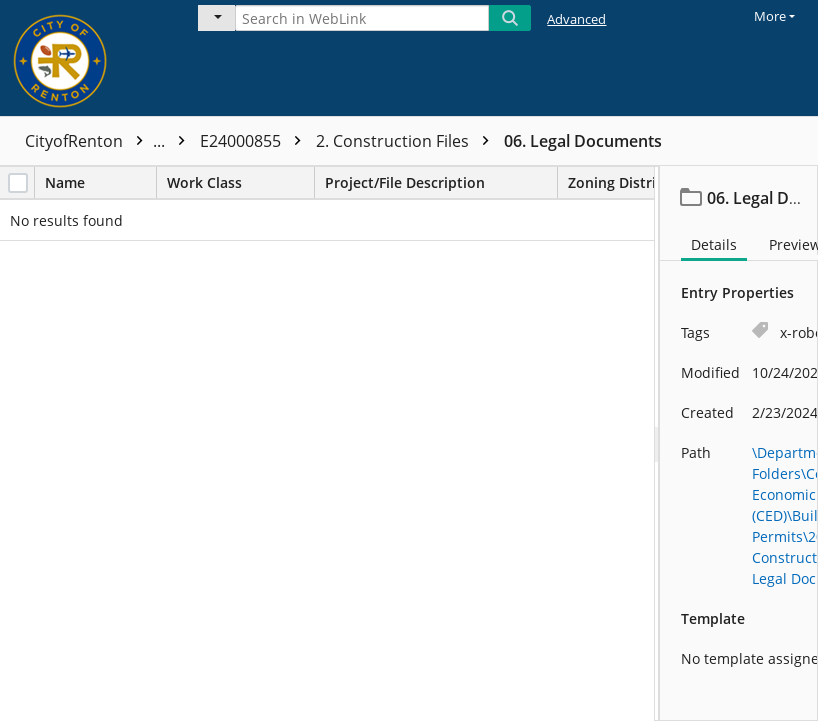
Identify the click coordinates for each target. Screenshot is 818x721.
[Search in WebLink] (362, 18)
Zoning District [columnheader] (634, 182)
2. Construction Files (407, 141)
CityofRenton (110, 141)
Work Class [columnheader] (240, 182)
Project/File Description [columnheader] (441, 182)
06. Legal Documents (583, 141)
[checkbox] (18, 183)
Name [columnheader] (100, 182)
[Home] (85, 58)
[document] (739, 443)
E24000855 (255, 141)
